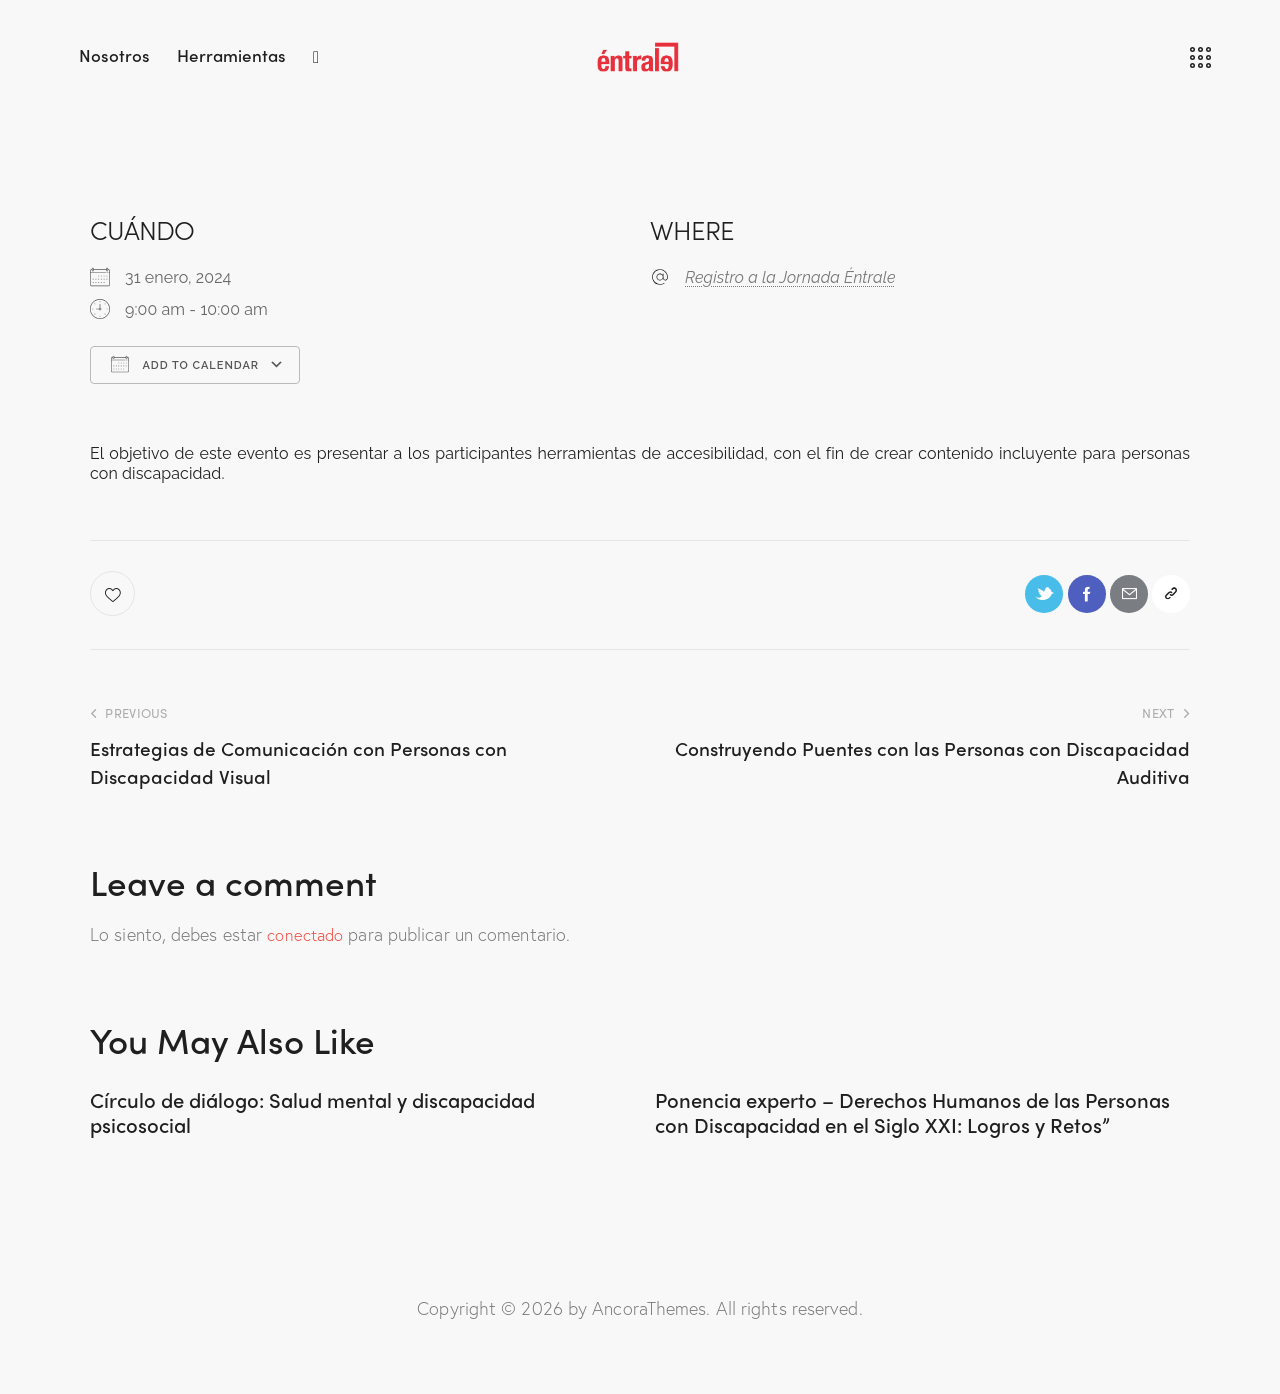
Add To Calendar (185, 364)
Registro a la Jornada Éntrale (790, 277)
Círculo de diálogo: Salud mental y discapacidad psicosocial (280, 1123)
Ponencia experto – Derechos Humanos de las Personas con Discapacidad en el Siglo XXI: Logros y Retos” (908, 1137)
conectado (308, 940)
